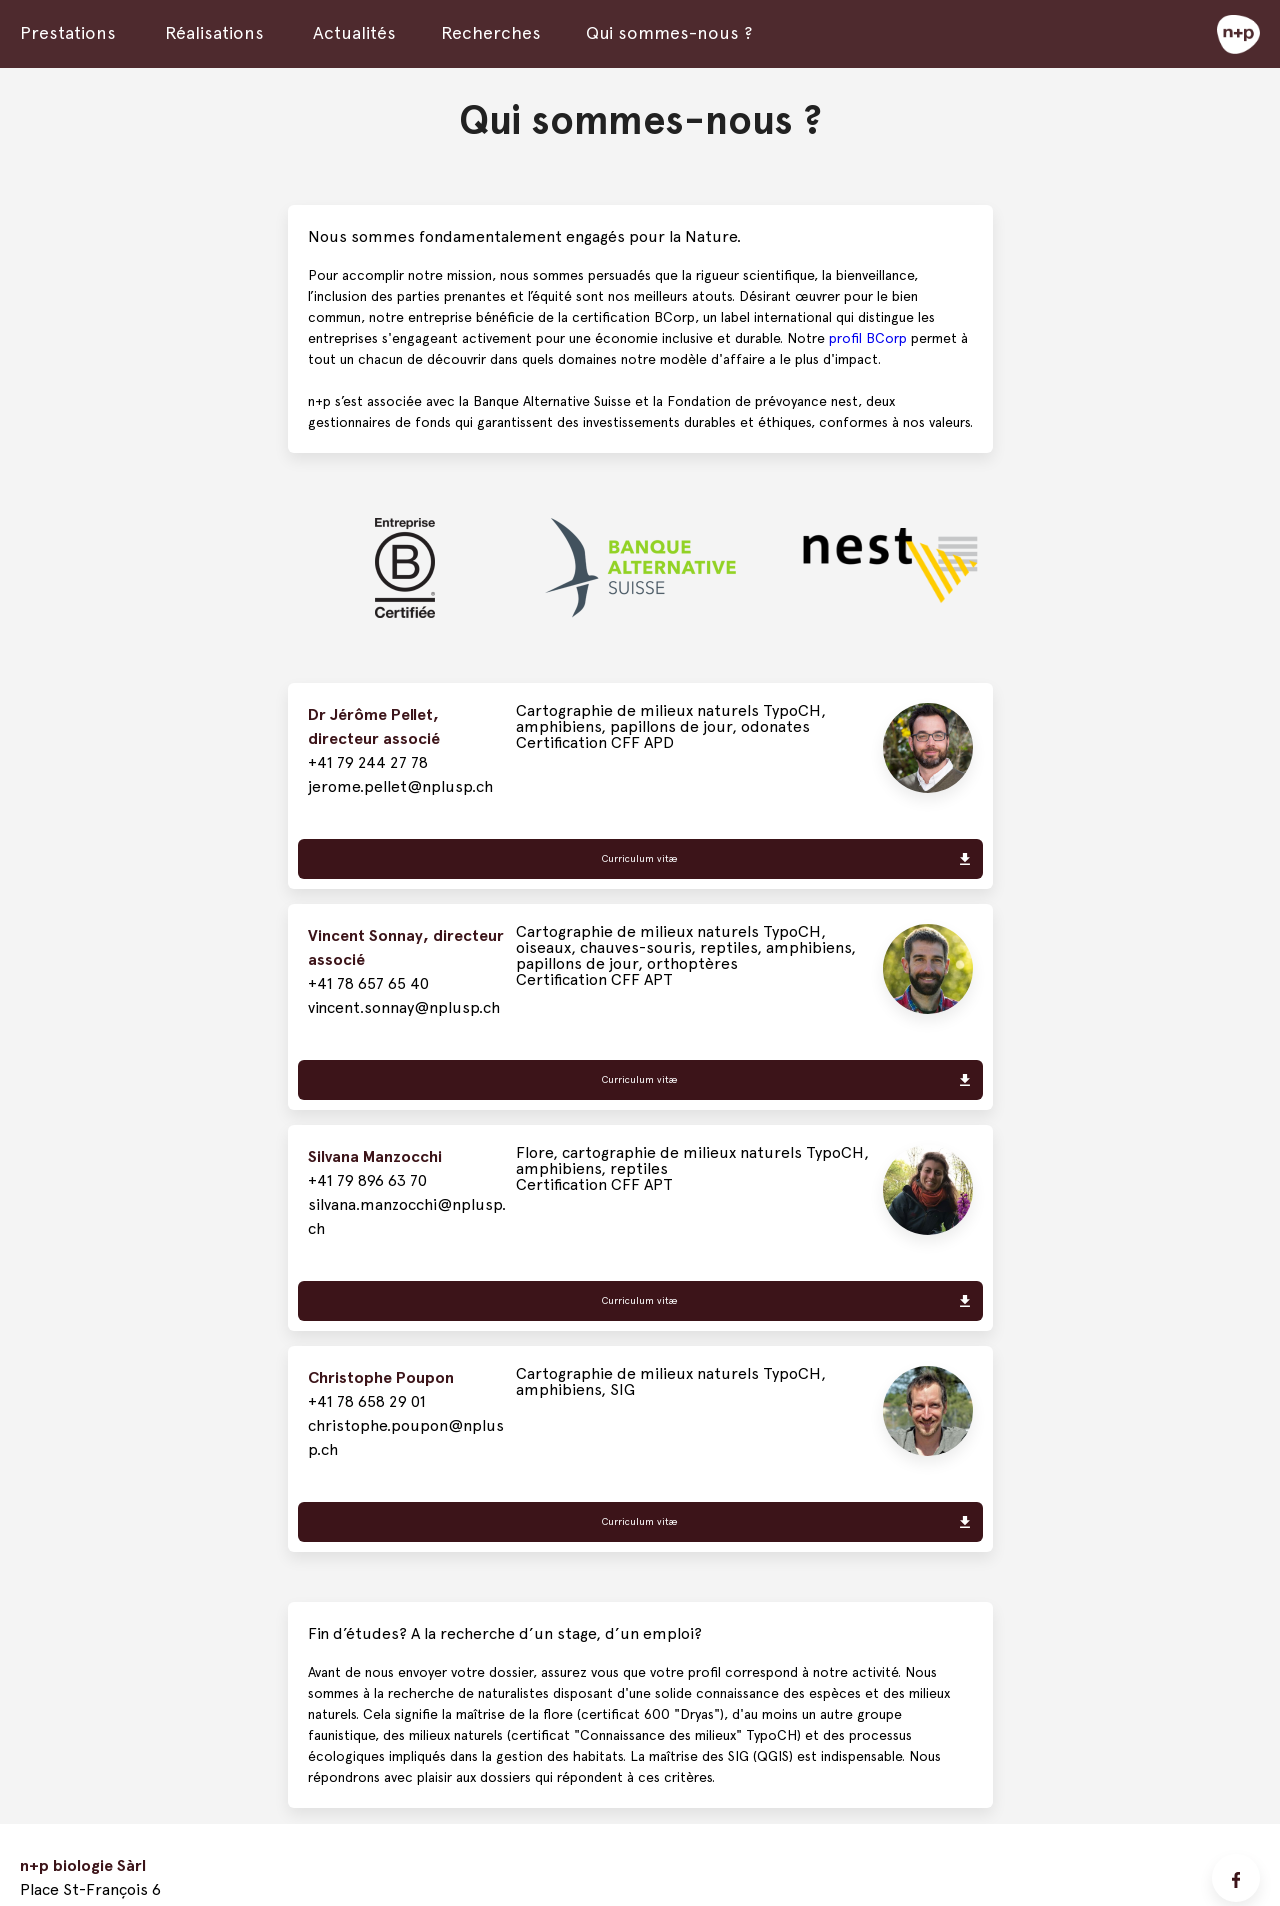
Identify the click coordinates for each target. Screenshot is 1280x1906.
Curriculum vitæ (640, 858)
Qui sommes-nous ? (669, 32)
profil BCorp (868, 338)
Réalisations (214, 32)
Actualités (354, 32)
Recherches (491, 32)
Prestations (68, 32)
